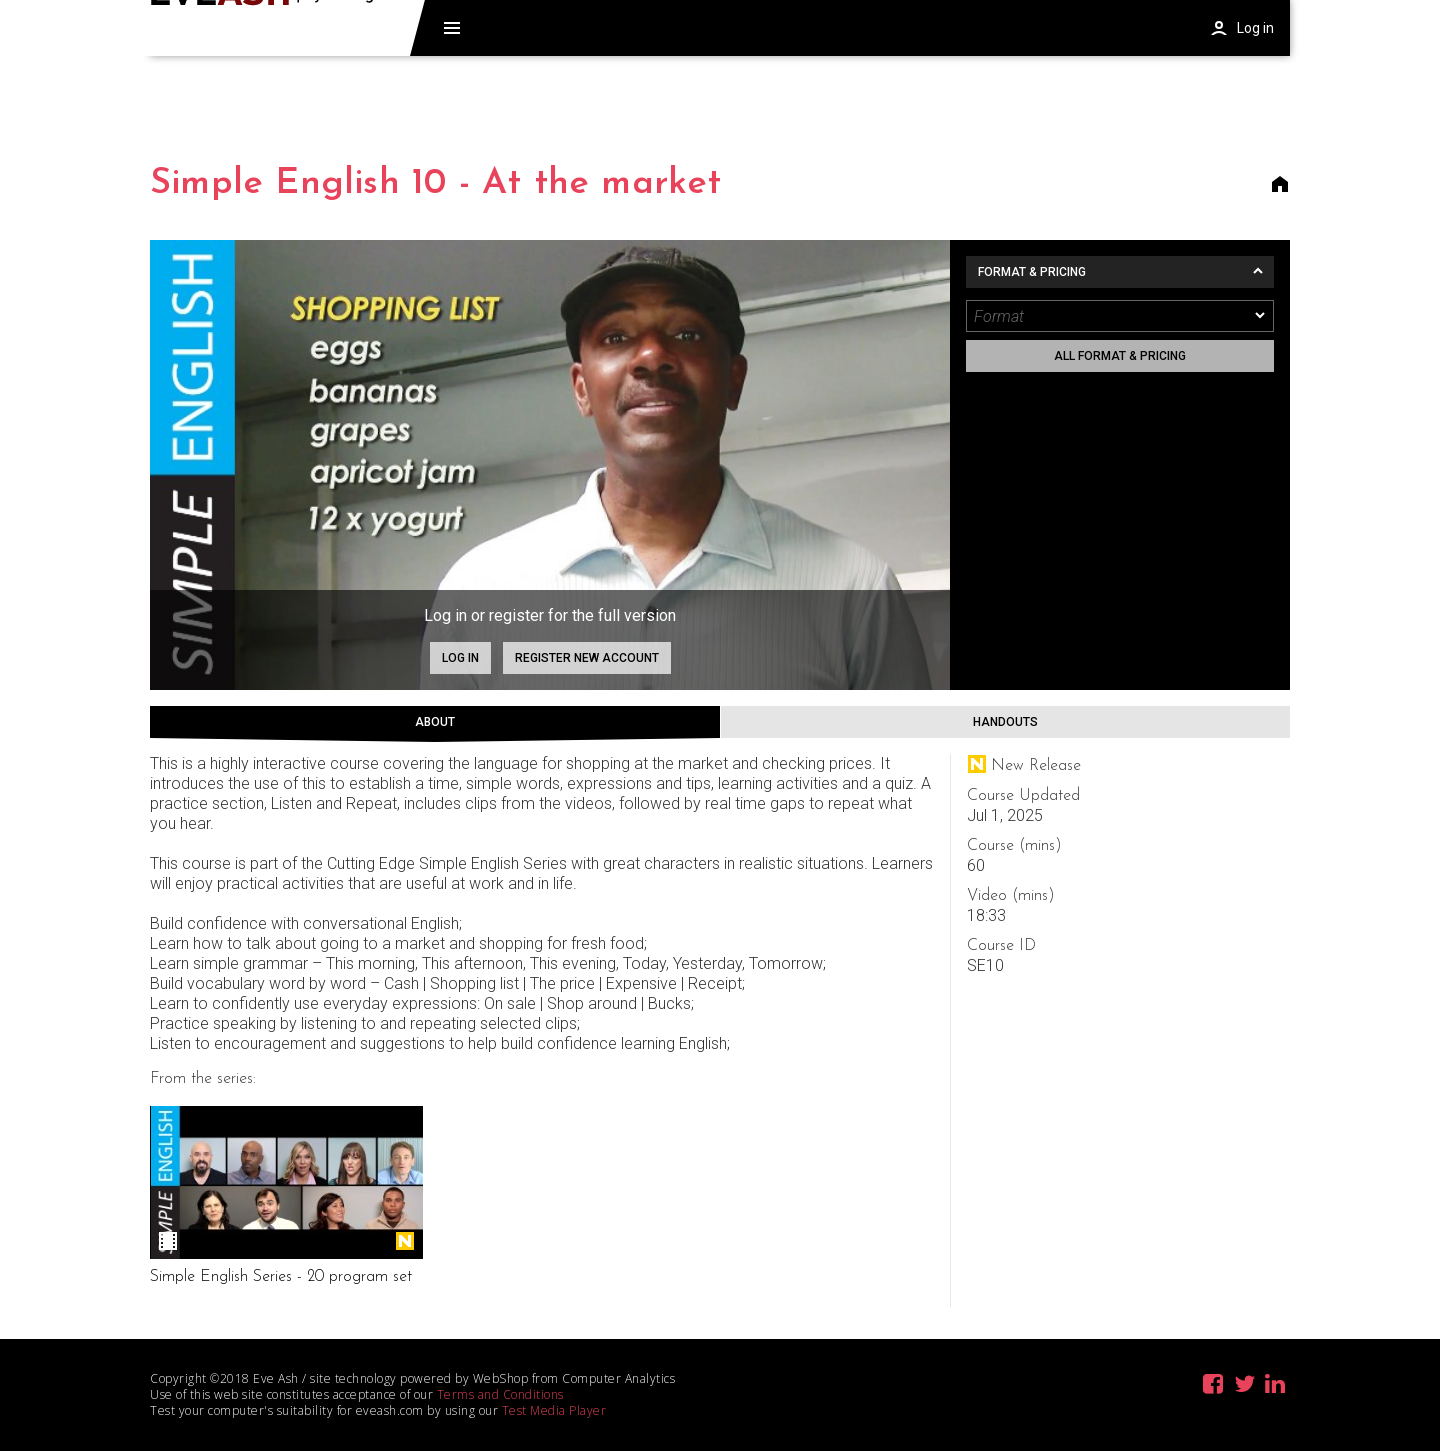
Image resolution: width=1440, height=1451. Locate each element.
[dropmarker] (1261, 316)
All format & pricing (1120, 356)
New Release (405, 1241)
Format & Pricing (1032, 272)
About (435, 722)
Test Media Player (554, 1410)
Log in (460, 658)
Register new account (587, 658)
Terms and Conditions (500, 1394)
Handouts (1005, 722)
